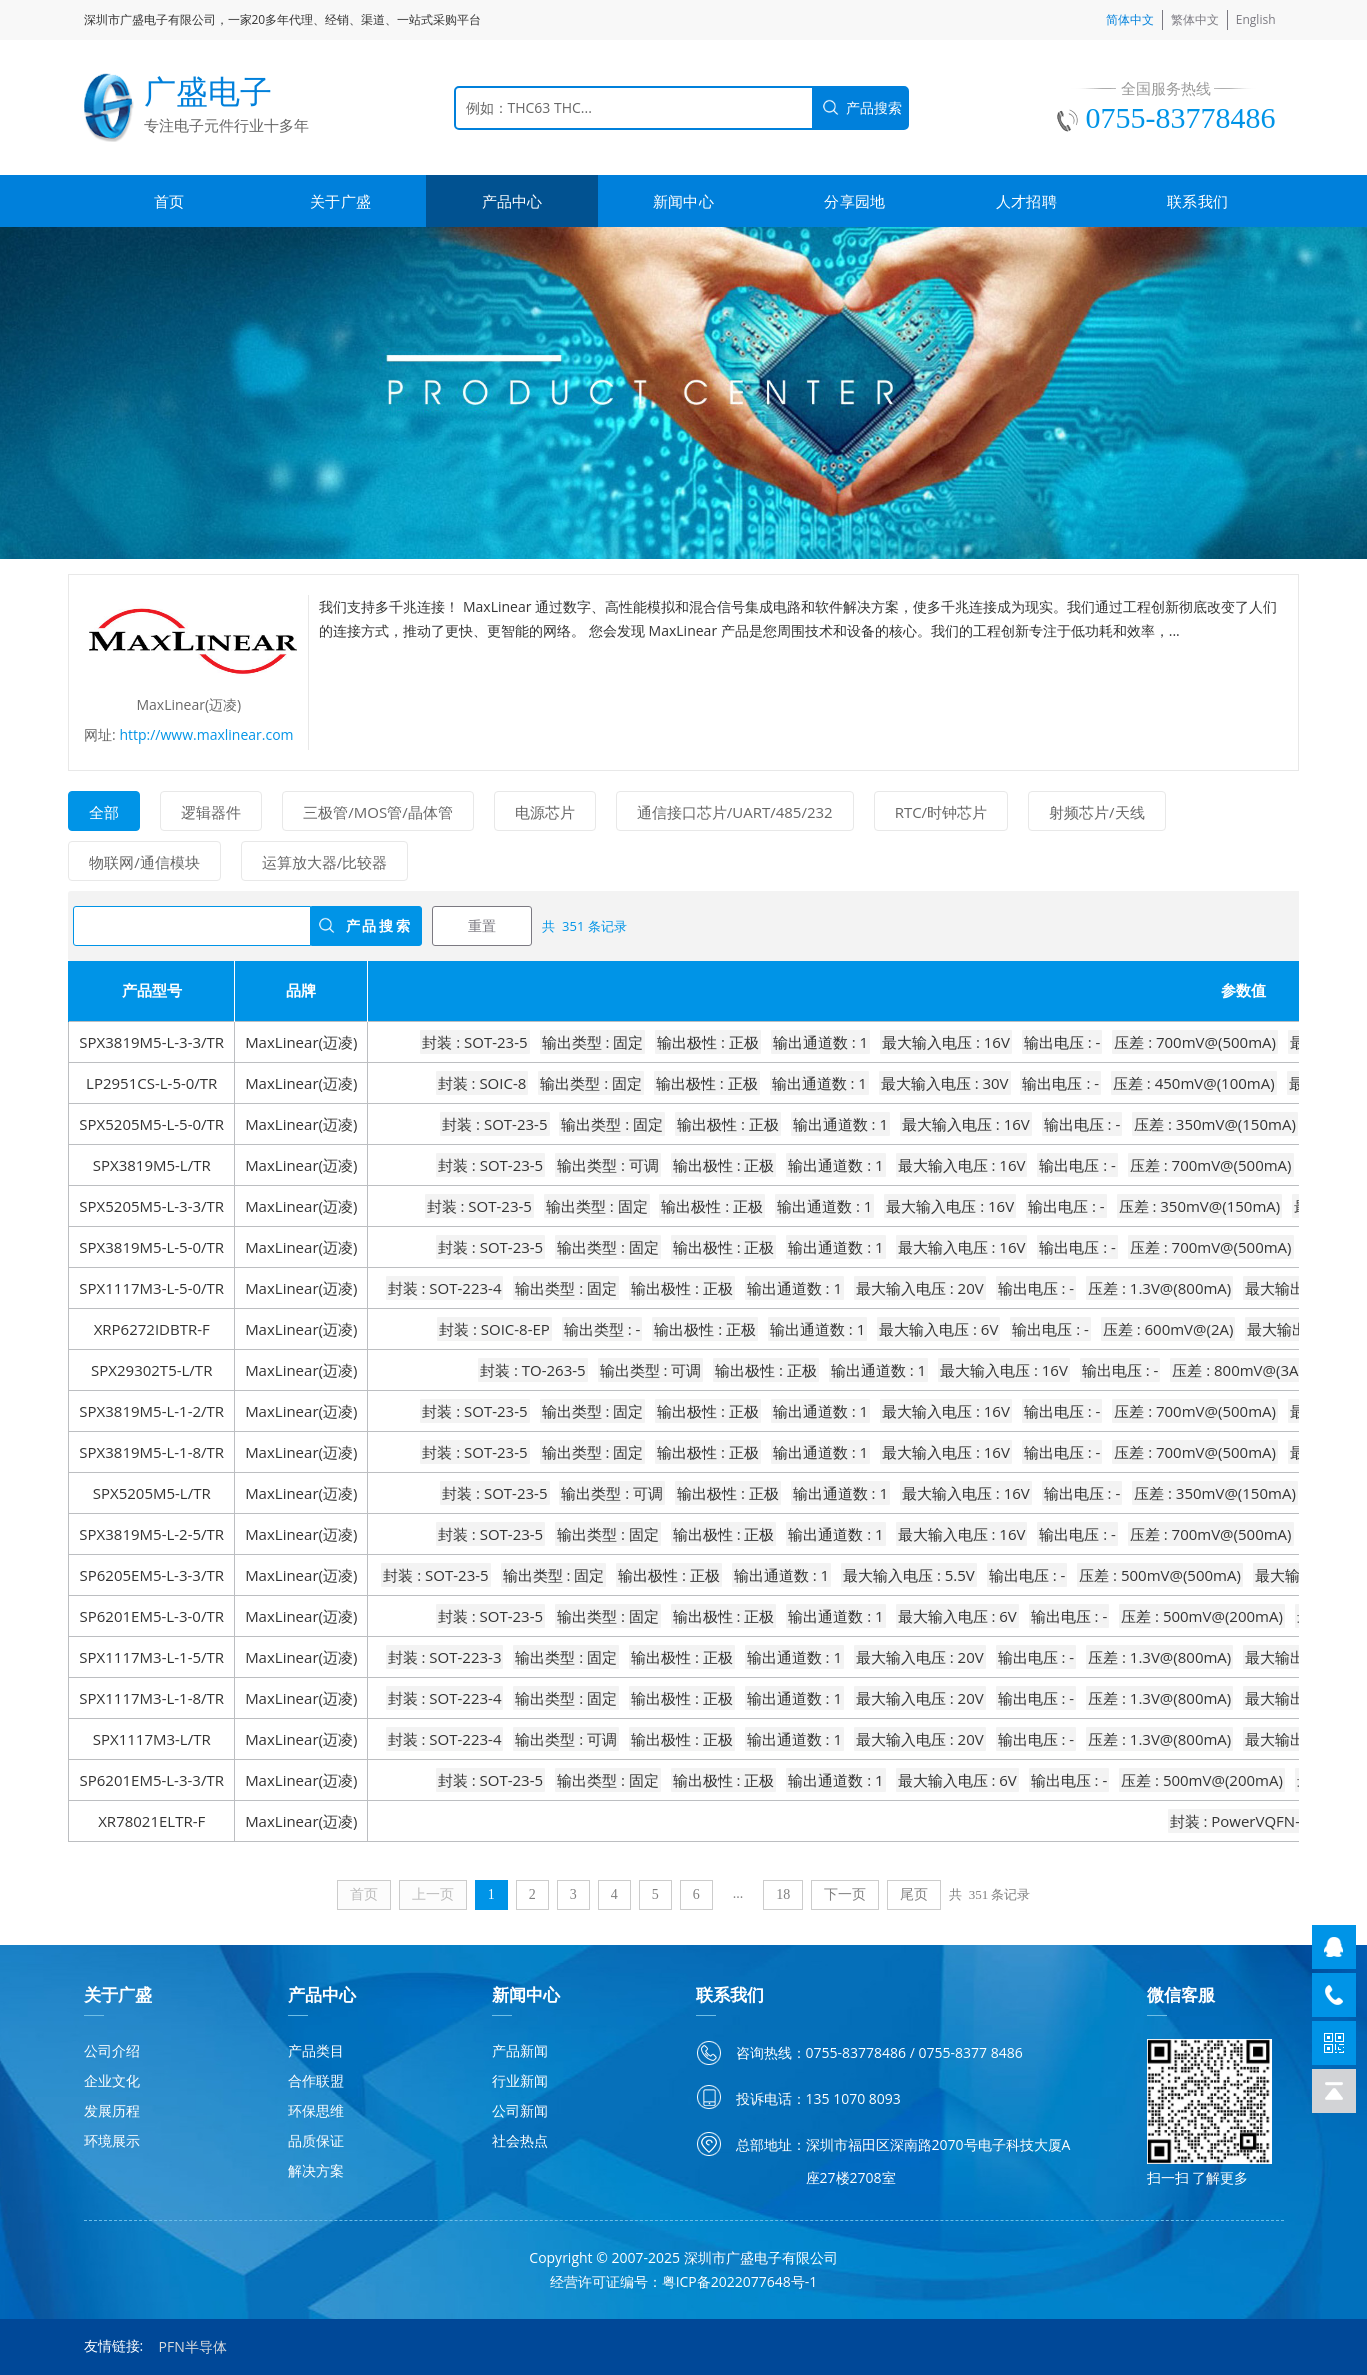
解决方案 (316, 2170)
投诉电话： (771, 2098)
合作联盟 (316, 2080)
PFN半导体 (193, 2346)
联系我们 (1197, 201)
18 (783, 1894)
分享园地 (854, 201)
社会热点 (520, 2140)
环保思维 (316, 2110)
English (1256, 19)
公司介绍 (112, 2050)
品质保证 (316, 2140)
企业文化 (112, 2080)
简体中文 (1130, 19)
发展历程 (112, 2110)
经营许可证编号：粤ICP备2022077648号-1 (684, 2281)
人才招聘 (1026, 201)
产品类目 (316, 2050)
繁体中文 (1195, 19)
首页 (169, 201)
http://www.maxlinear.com (206, 734)
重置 (482, 925)
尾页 (914, 1894)
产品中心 (512, 201)
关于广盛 (340, 201)
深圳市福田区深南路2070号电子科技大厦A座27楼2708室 (938, 2161)
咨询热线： (771, 2052)
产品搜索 (379, 925)
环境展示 (112, 2140)
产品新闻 (520, 2050)
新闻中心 (683, 201)
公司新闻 (520, 2110)
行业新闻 (520, 2080)
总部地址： (771, 2144)
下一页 (845, 1894)
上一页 (433, 1894)
